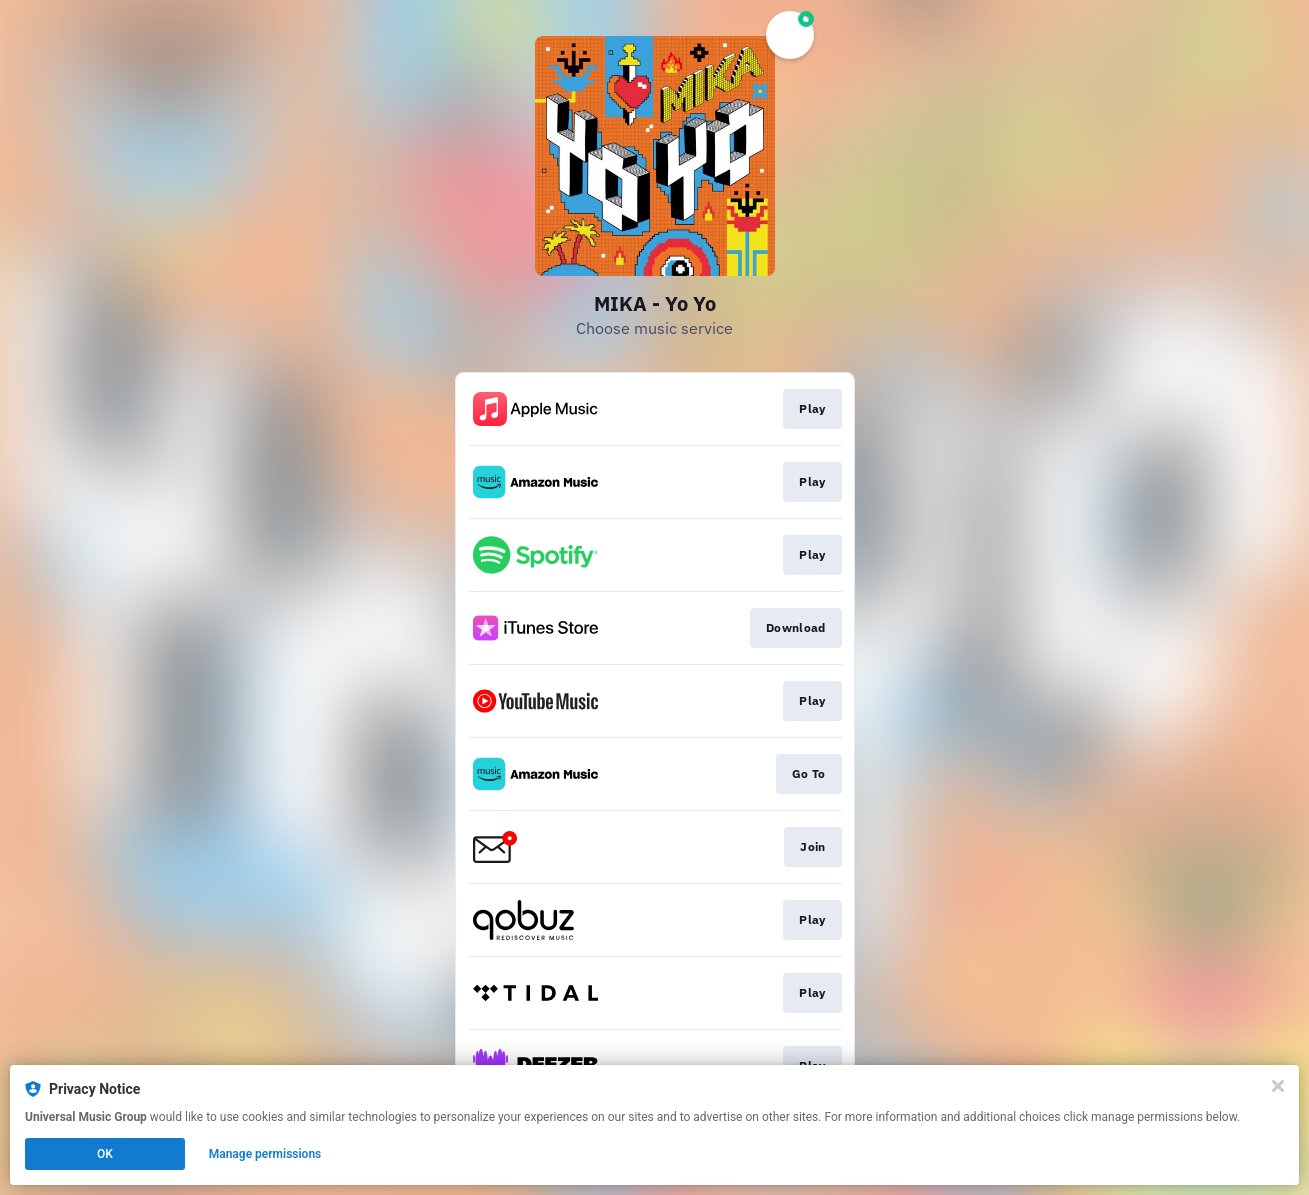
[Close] (1278, 1086)
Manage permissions (265, 1154)
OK (105, 1154)
